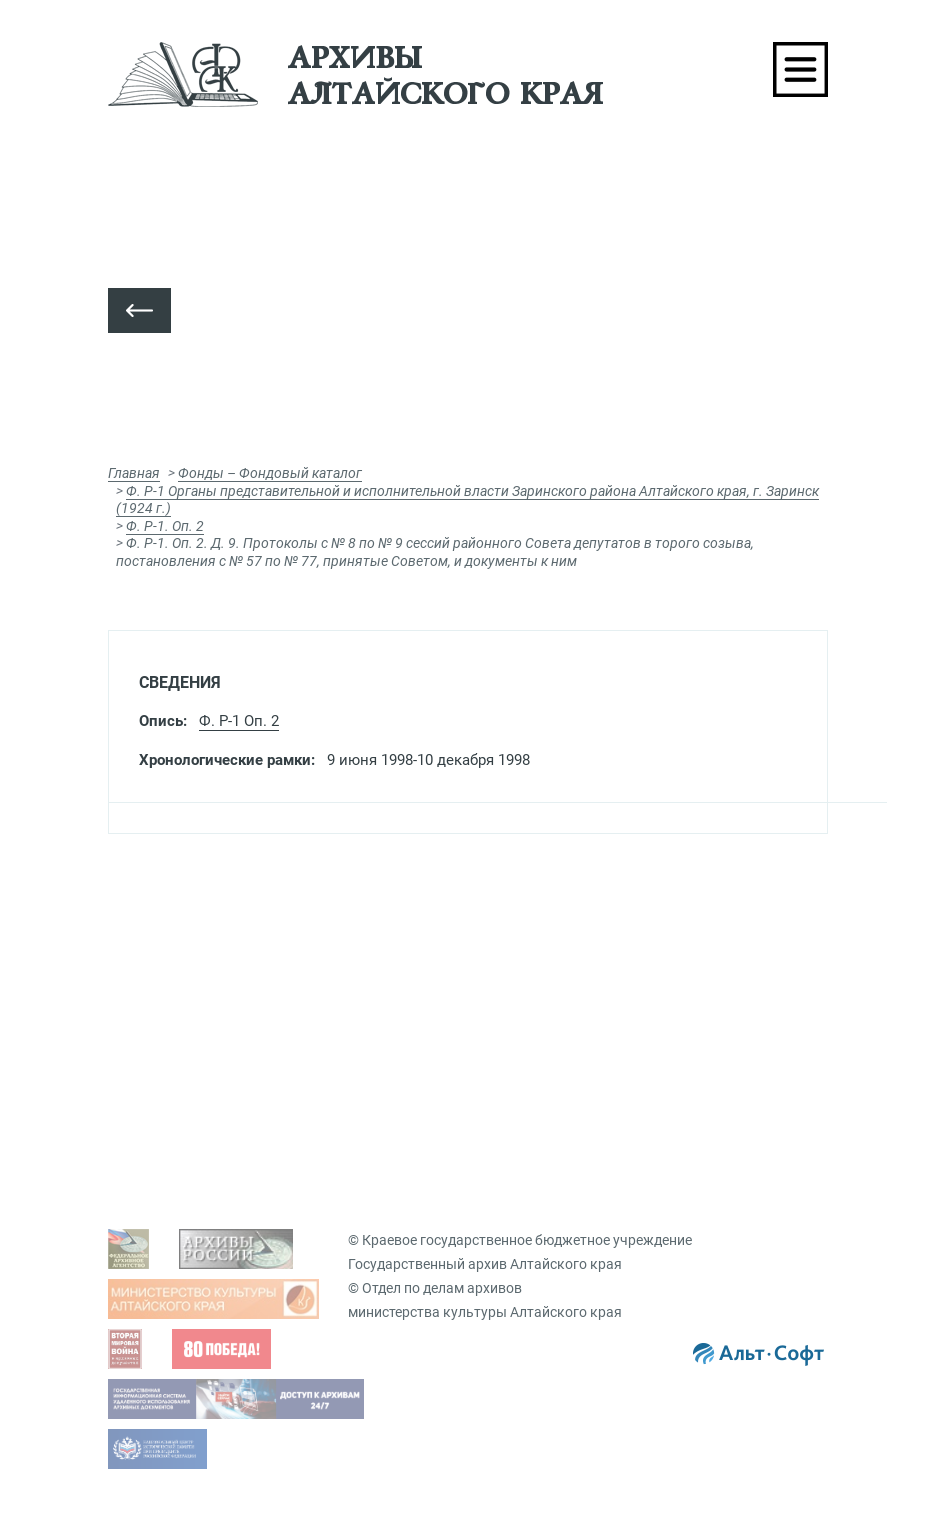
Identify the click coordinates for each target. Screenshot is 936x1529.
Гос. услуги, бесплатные (581, 961)
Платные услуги (555, 992)
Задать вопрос (191, 930)
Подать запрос (552, 1023)
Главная (134, 473)
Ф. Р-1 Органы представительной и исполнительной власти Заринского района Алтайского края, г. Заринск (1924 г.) (467, 500)
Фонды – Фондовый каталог (270, 473)
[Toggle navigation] (800, 69)
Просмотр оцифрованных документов (268, 961)
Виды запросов (553, 930)
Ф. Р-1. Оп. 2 (165, 526)
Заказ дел (535, 1054)
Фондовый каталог (206, 1207)
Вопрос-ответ (536, 1110)
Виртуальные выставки (581, 1207)
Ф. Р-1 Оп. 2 (239, 721)
